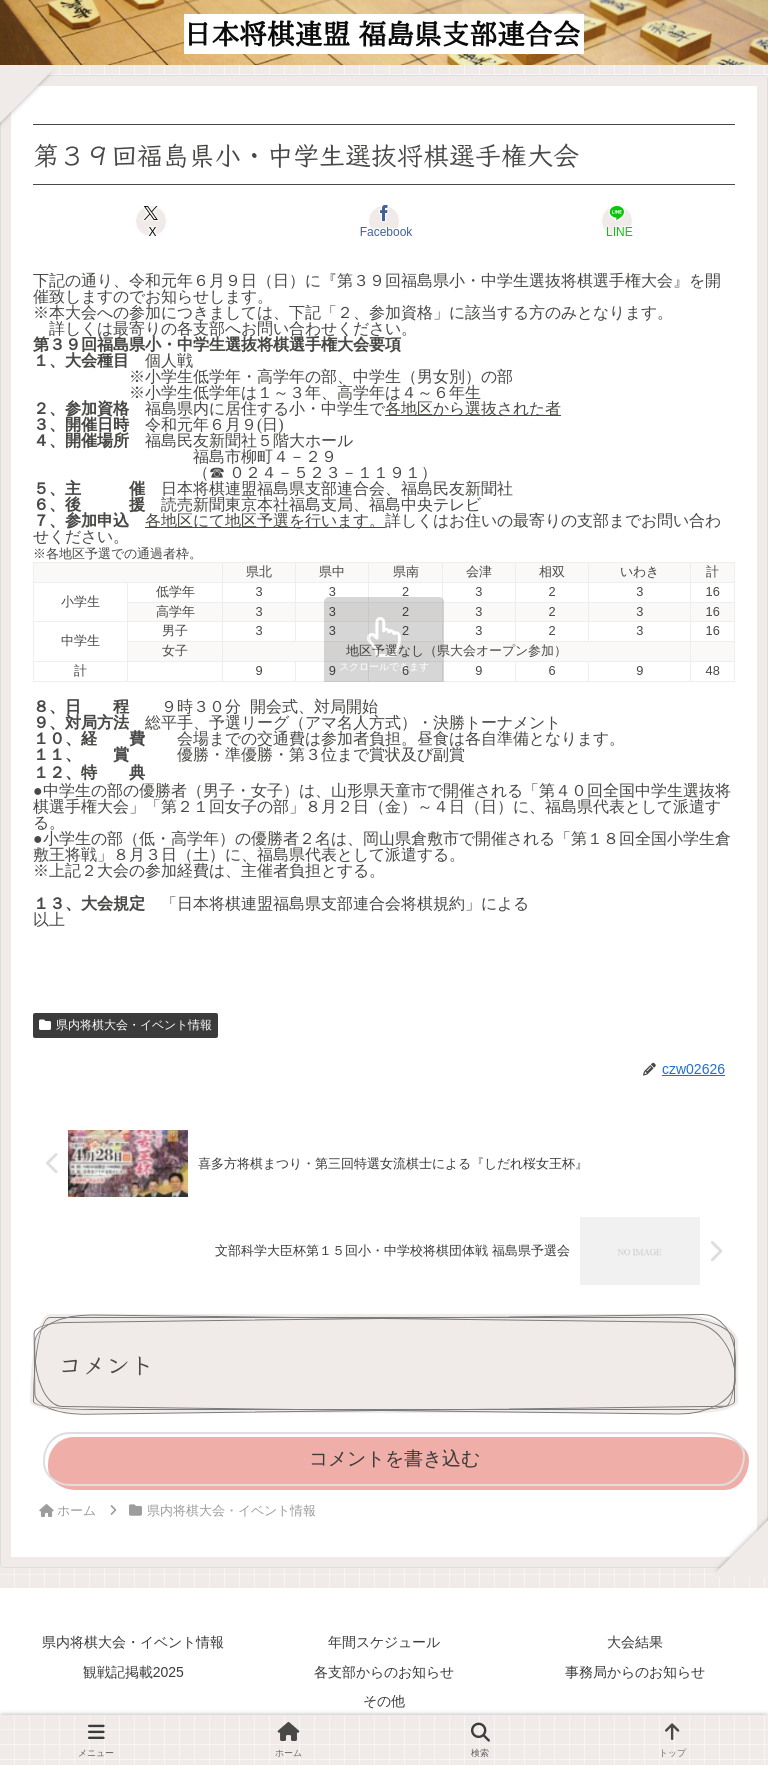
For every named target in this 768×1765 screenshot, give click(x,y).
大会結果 (635, 1642)
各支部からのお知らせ (384, 1672)
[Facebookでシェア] (384, 221)
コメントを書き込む (394, 1458)
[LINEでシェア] (617, 221)
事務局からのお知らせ (635, 1672)
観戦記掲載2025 (133, 1672)
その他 (384, 1701)
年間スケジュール (384, 1642)
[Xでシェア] (151, 221)
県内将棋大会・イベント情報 (125, 1025)
